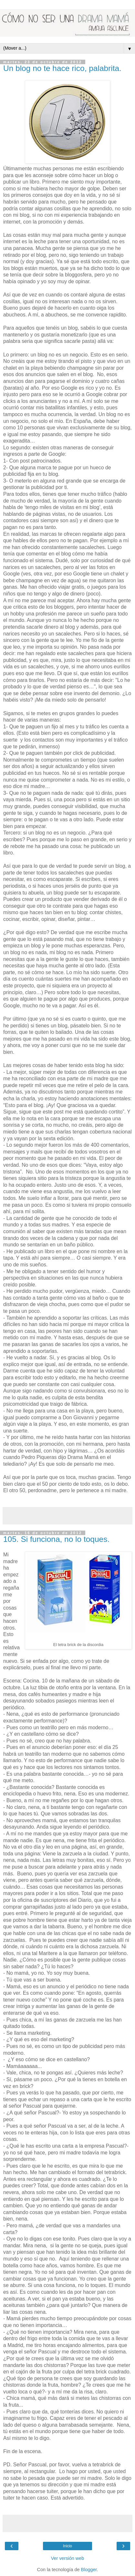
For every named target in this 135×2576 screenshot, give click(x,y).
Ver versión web (67, 2558)
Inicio (67, 2546)
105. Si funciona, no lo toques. (56, 1539)
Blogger (89, 2569)
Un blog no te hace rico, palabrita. (62, 68)
